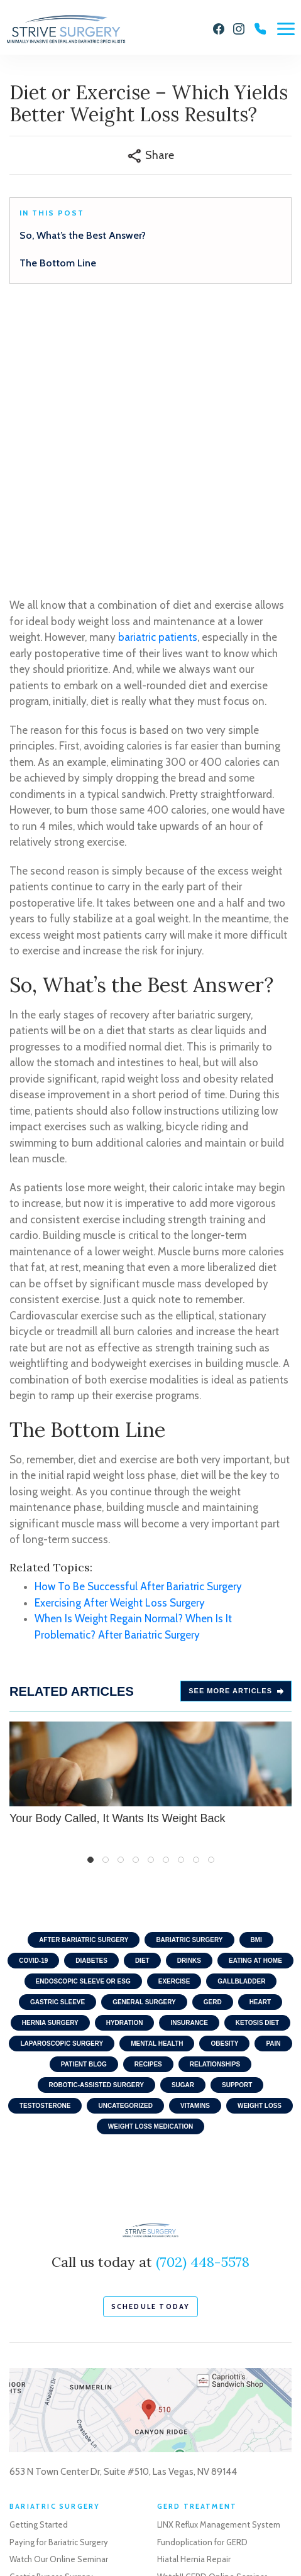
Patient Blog (84, 1798)
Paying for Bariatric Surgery (58, 2276)
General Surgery (144, 1736)
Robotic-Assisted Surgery (96, 1819)
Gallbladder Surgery (193, 2447)
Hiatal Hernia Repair (194, 2293)
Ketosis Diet (257, 1757)
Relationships (215, 1798)
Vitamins (195, 1839)
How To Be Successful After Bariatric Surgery (138, 1320)
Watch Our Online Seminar (58, 2293)
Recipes (148, 1798)
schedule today (150, 2040)
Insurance (188, 1757)
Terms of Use (90, 2537)
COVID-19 (33, 1694)
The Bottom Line (57, 263)
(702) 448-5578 (202, 1996)
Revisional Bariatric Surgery (59, 2345)
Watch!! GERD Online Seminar (212, 2310)
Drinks (189, 1694)
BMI (256, 1674)
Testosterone (45, 1839)
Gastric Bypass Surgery (51, 2310)
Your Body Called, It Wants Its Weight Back (150, 1507)
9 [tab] (211, 1594)
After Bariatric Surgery (83, 1674)
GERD (213, 1736)
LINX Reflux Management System (218, 2259)
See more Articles (236, 1425)
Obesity (224, 1777)
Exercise (174, 1715)
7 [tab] (181, 1594)
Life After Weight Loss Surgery (64, 2379)
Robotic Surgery (186, 2464)
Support (237, 1819)
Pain (273, 1777)
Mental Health (157, 1777)
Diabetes (91, 1694)
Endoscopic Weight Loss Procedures (75, 2362)
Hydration (124, 1757)
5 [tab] (151, 1594)
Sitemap (140, 2537)
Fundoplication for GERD (202, 2276)
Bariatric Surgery (189, 1674)
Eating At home (255, 1694)
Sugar (183, 1819)
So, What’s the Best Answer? (82, 235)
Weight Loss (260, 1839)
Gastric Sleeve (57, 1736)
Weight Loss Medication (150, 1860)
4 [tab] (135, 1594)
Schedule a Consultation (54, 2437)
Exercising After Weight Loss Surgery (120, 1336)
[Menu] (286, 29)
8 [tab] (196, 1594)
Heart (260, 1736)
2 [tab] (105, 1594)
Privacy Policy (32, 2537)
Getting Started (38, 2259)
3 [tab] (120, 1594)
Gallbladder (241, 1715)
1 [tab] (90, 1594)
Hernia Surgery (50, 1757)
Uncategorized (125, 1839)
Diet (142, 1694)
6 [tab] (166, 1594)
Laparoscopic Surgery (61, 1777)
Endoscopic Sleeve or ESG (83, 1715)
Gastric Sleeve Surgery (50, 2328)
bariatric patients (157, 371)
